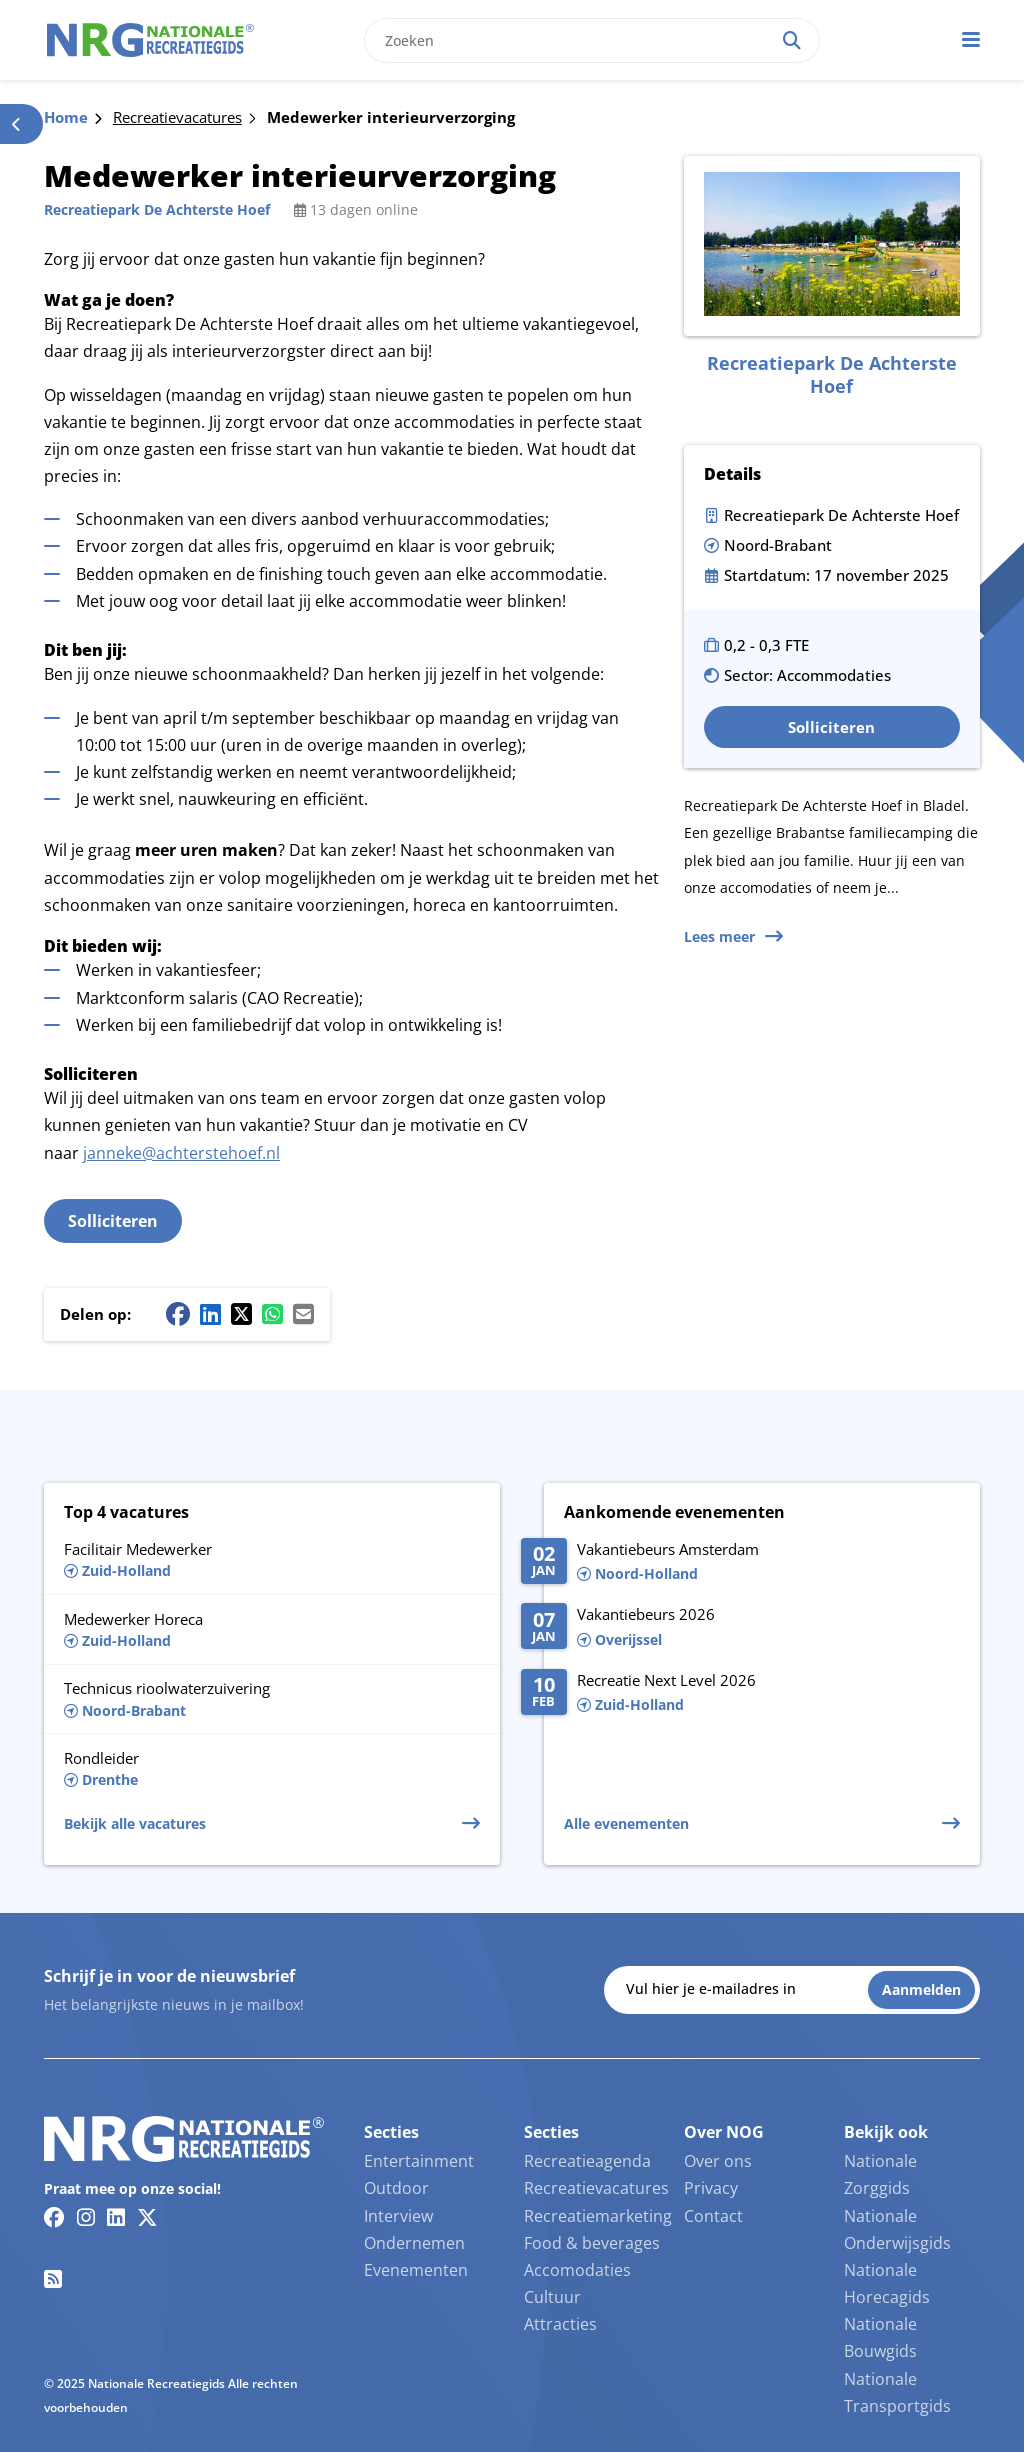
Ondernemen (414, 2243)
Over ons (718, 2161)
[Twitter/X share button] (241, 1314)
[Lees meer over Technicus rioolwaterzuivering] (272, 1699)
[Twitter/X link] (147, 2217)
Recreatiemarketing (598, 2216)
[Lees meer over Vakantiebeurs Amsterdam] (740, 1563)
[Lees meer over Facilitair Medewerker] (272, 1558)
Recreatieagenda (587, 2161)
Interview (398, 2216)
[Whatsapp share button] (272, 1314)
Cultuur (552, 2297)
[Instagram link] (86, 2217)
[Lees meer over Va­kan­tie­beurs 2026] (740, 1628)
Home (66, 117)
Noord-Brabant (778, 545)
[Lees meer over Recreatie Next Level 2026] (740, 1694)
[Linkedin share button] (210, 1314)
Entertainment (419, 2161)
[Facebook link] (54, 2217)
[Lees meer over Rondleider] (272, 1768)
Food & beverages (592, 2243)
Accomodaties (577, 2270)
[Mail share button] (303, 1314)
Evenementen (416, 2270)
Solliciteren (113, 1221)
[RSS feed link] (53, 2279)
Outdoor (396, 2188)
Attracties (560, 2324)
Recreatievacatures (177, 117)
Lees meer (719, 936)
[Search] (792, 40)
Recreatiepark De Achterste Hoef (157, 209)
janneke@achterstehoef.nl (181, 1153)
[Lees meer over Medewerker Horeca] (272, 1629)
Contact (713, 2216)
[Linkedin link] (116, 2217)
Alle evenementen (626, 1823)
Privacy (711, 2188)
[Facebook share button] (178, 1314)
